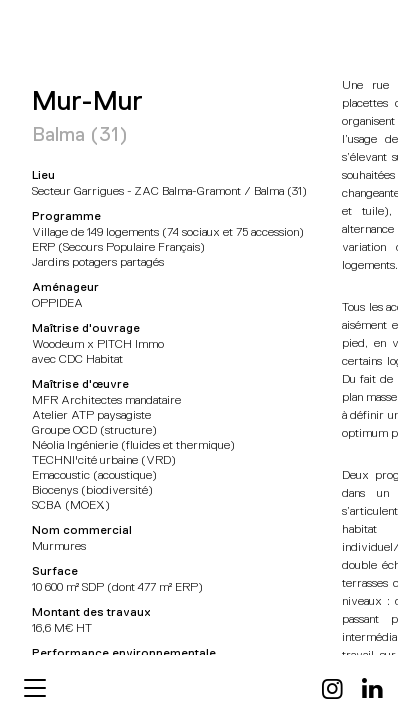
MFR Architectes (66, 33)
